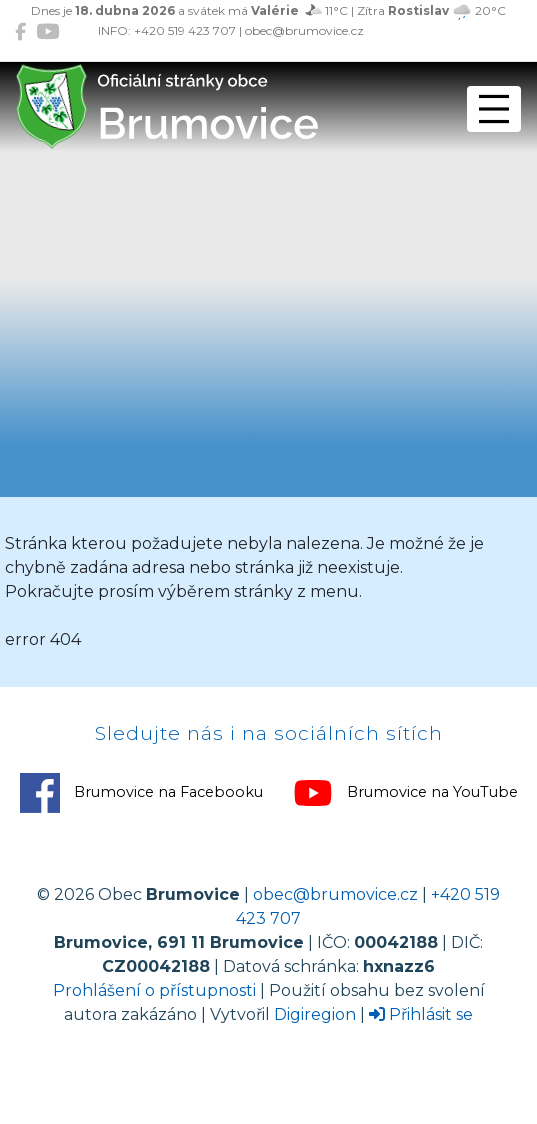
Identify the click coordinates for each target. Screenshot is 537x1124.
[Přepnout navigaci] (494, 109)
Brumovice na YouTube (405, 793)
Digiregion (315, 1014)
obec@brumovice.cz (335, 894)
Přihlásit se (421, 1014)
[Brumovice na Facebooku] (20, 31)
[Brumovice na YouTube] (47, 31)
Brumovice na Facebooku (141, 793)
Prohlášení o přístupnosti (154, 990)
